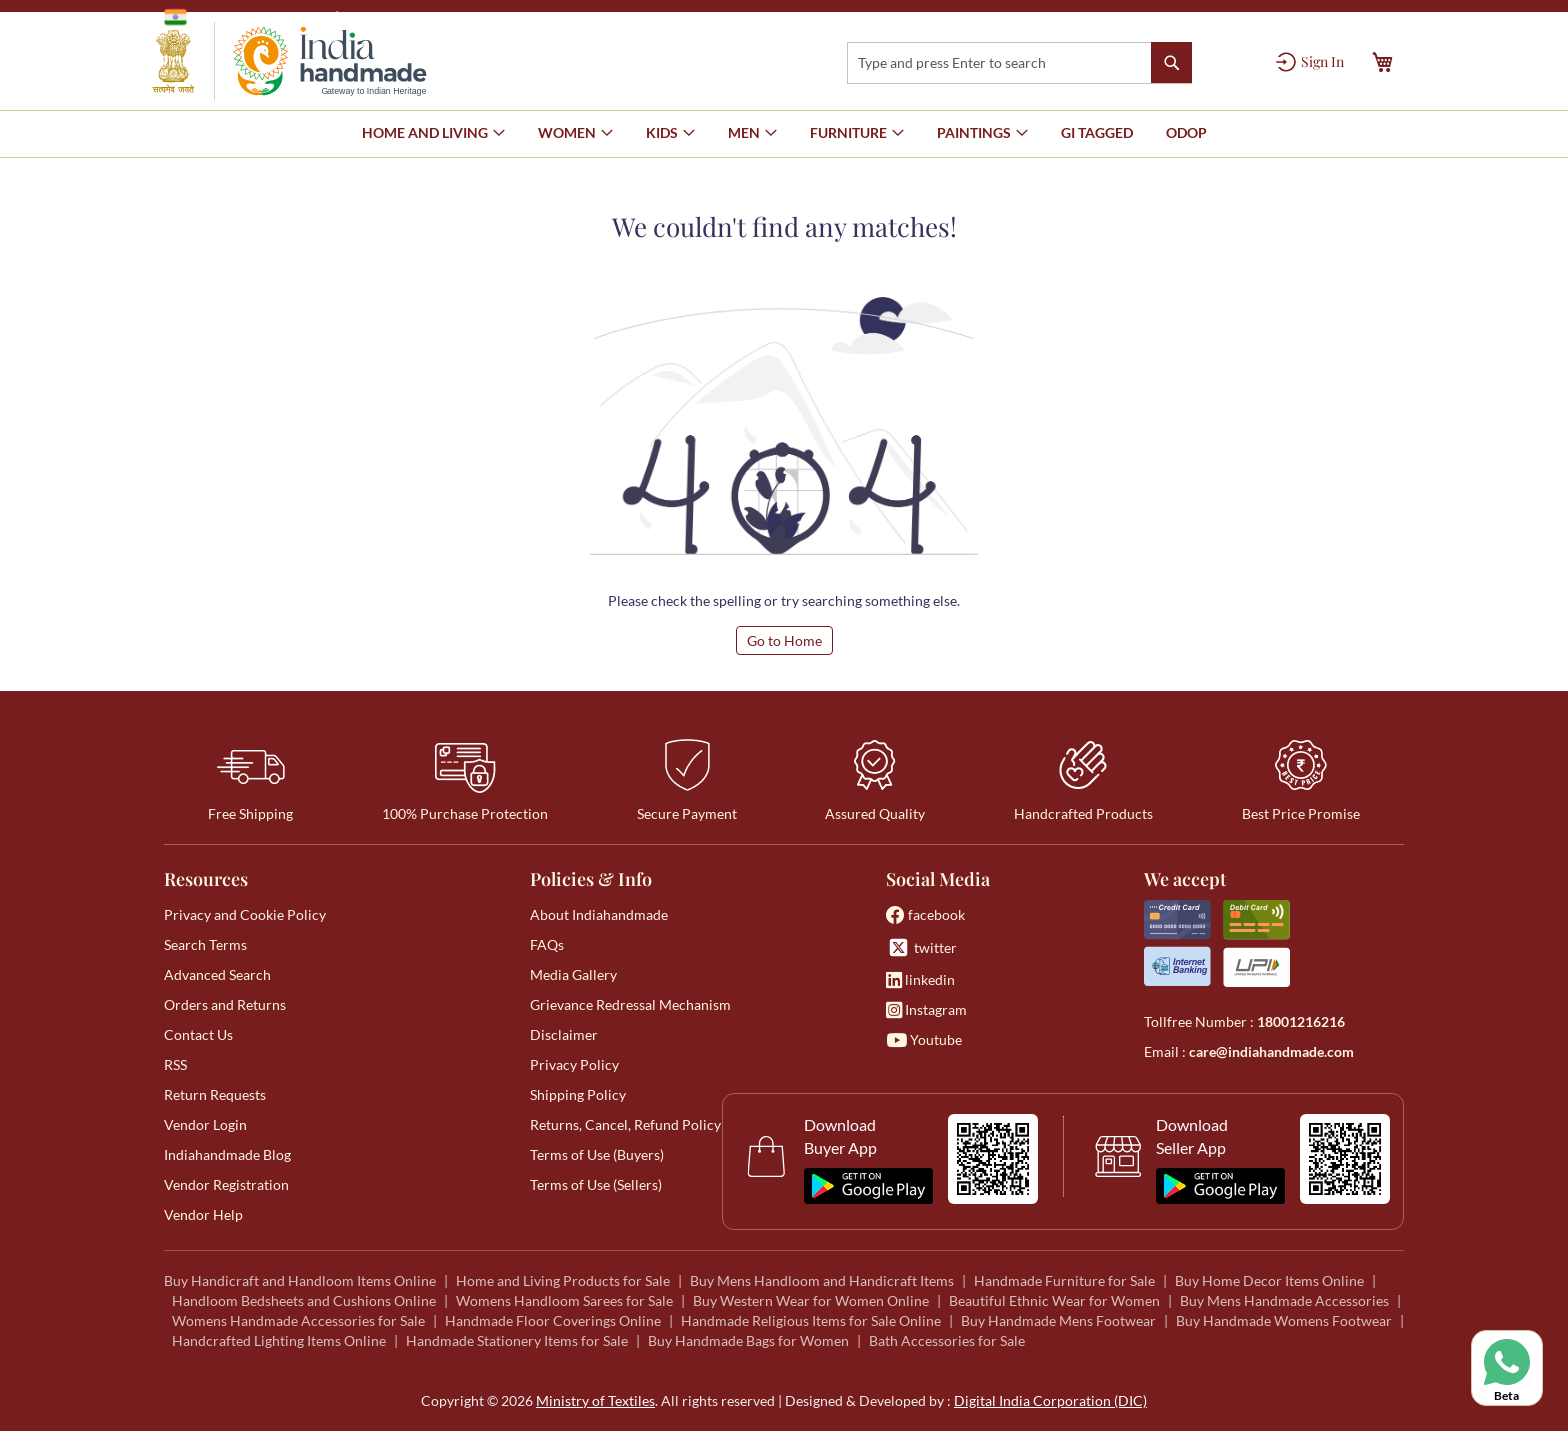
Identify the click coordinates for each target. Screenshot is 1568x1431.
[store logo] (289, 61)
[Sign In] (1310, 62)
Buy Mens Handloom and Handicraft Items (822, 1280)
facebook (925, 914)
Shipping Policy (578, 1094)
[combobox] (1019, 63)
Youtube (924, 1039)
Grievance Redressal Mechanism (630, 1004)
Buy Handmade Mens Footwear (1058, 1320)
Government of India (244, 17)
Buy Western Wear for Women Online (811, 1300)
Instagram (926, 1009)
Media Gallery (573, 974)
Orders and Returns (225, 1004)
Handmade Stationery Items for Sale (517, 1340)
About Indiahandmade (599, 914)
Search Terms (205, 944)
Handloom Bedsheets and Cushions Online (304, 1300)
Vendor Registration (226, 1184)
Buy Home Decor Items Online (1269, 1280)
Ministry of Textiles (408, 16)
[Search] (1171, 62)
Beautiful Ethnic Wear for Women (1054, 1300)
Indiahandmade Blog (227, 1154)
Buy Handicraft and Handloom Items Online (300, 1280)
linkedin (920, 979)
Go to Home (784, 640)
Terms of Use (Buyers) (597, 1154)
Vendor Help (203, 1214)
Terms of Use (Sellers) (596, 1184)
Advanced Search (217, 974)
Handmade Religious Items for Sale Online (811, 1320)
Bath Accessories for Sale (947, 1340)
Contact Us (198, 1034)
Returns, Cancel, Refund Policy (625, 1124)
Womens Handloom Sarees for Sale (564, 1300)
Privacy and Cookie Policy (245, 914)
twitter (921, 947)
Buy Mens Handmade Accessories (1284, 1300)
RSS (175, 1064)
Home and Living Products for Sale (563, 1280)
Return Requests (215, 1094)
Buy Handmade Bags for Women (748, 1340)
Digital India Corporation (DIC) (1050, 1400)
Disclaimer (564, 1034)
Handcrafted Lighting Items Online (279, 1340)
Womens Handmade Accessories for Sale (298, 1320)
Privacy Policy (574, 1064)
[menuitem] (1097, 133)
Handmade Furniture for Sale (1064, 1280)
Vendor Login (205, 1124)
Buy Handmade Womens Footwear (1284, 1320)
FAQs (547, 944)
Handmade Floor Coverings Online (553, 1320)
